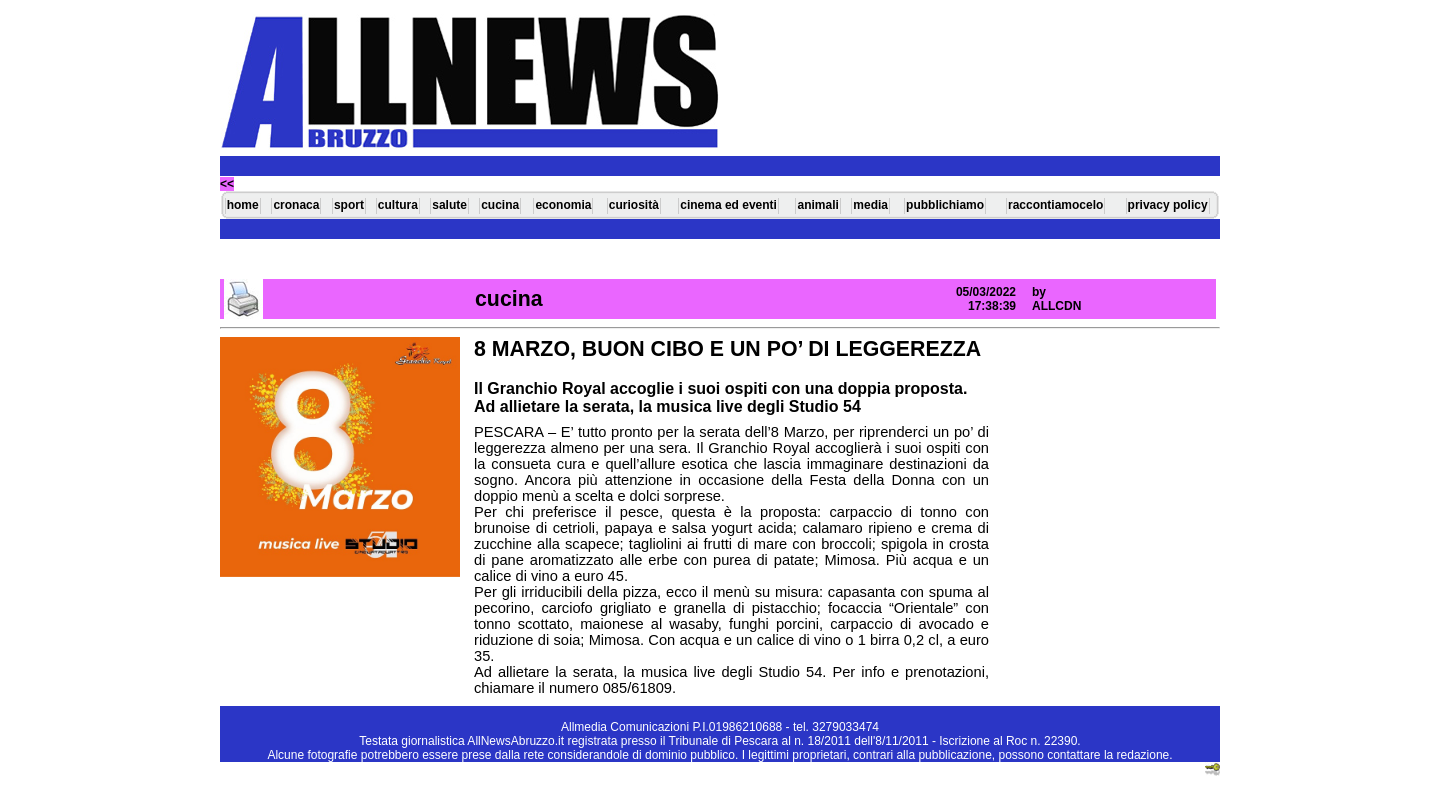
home (243, 205)
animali (817, 205)
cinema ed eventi (728, 205)
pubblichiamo (945, 205)
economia (563, 205)
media (870, 205)
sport (349, 205)
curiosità (634, 205)
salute (449, 205)
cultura (398, 205)
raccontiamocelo (1055, 205)
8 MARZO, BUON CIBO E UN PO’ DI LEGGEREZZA (727, 349)
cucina (500, 205)
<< (227, 184)
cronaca (296, 205)
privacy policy (1168, 205)
